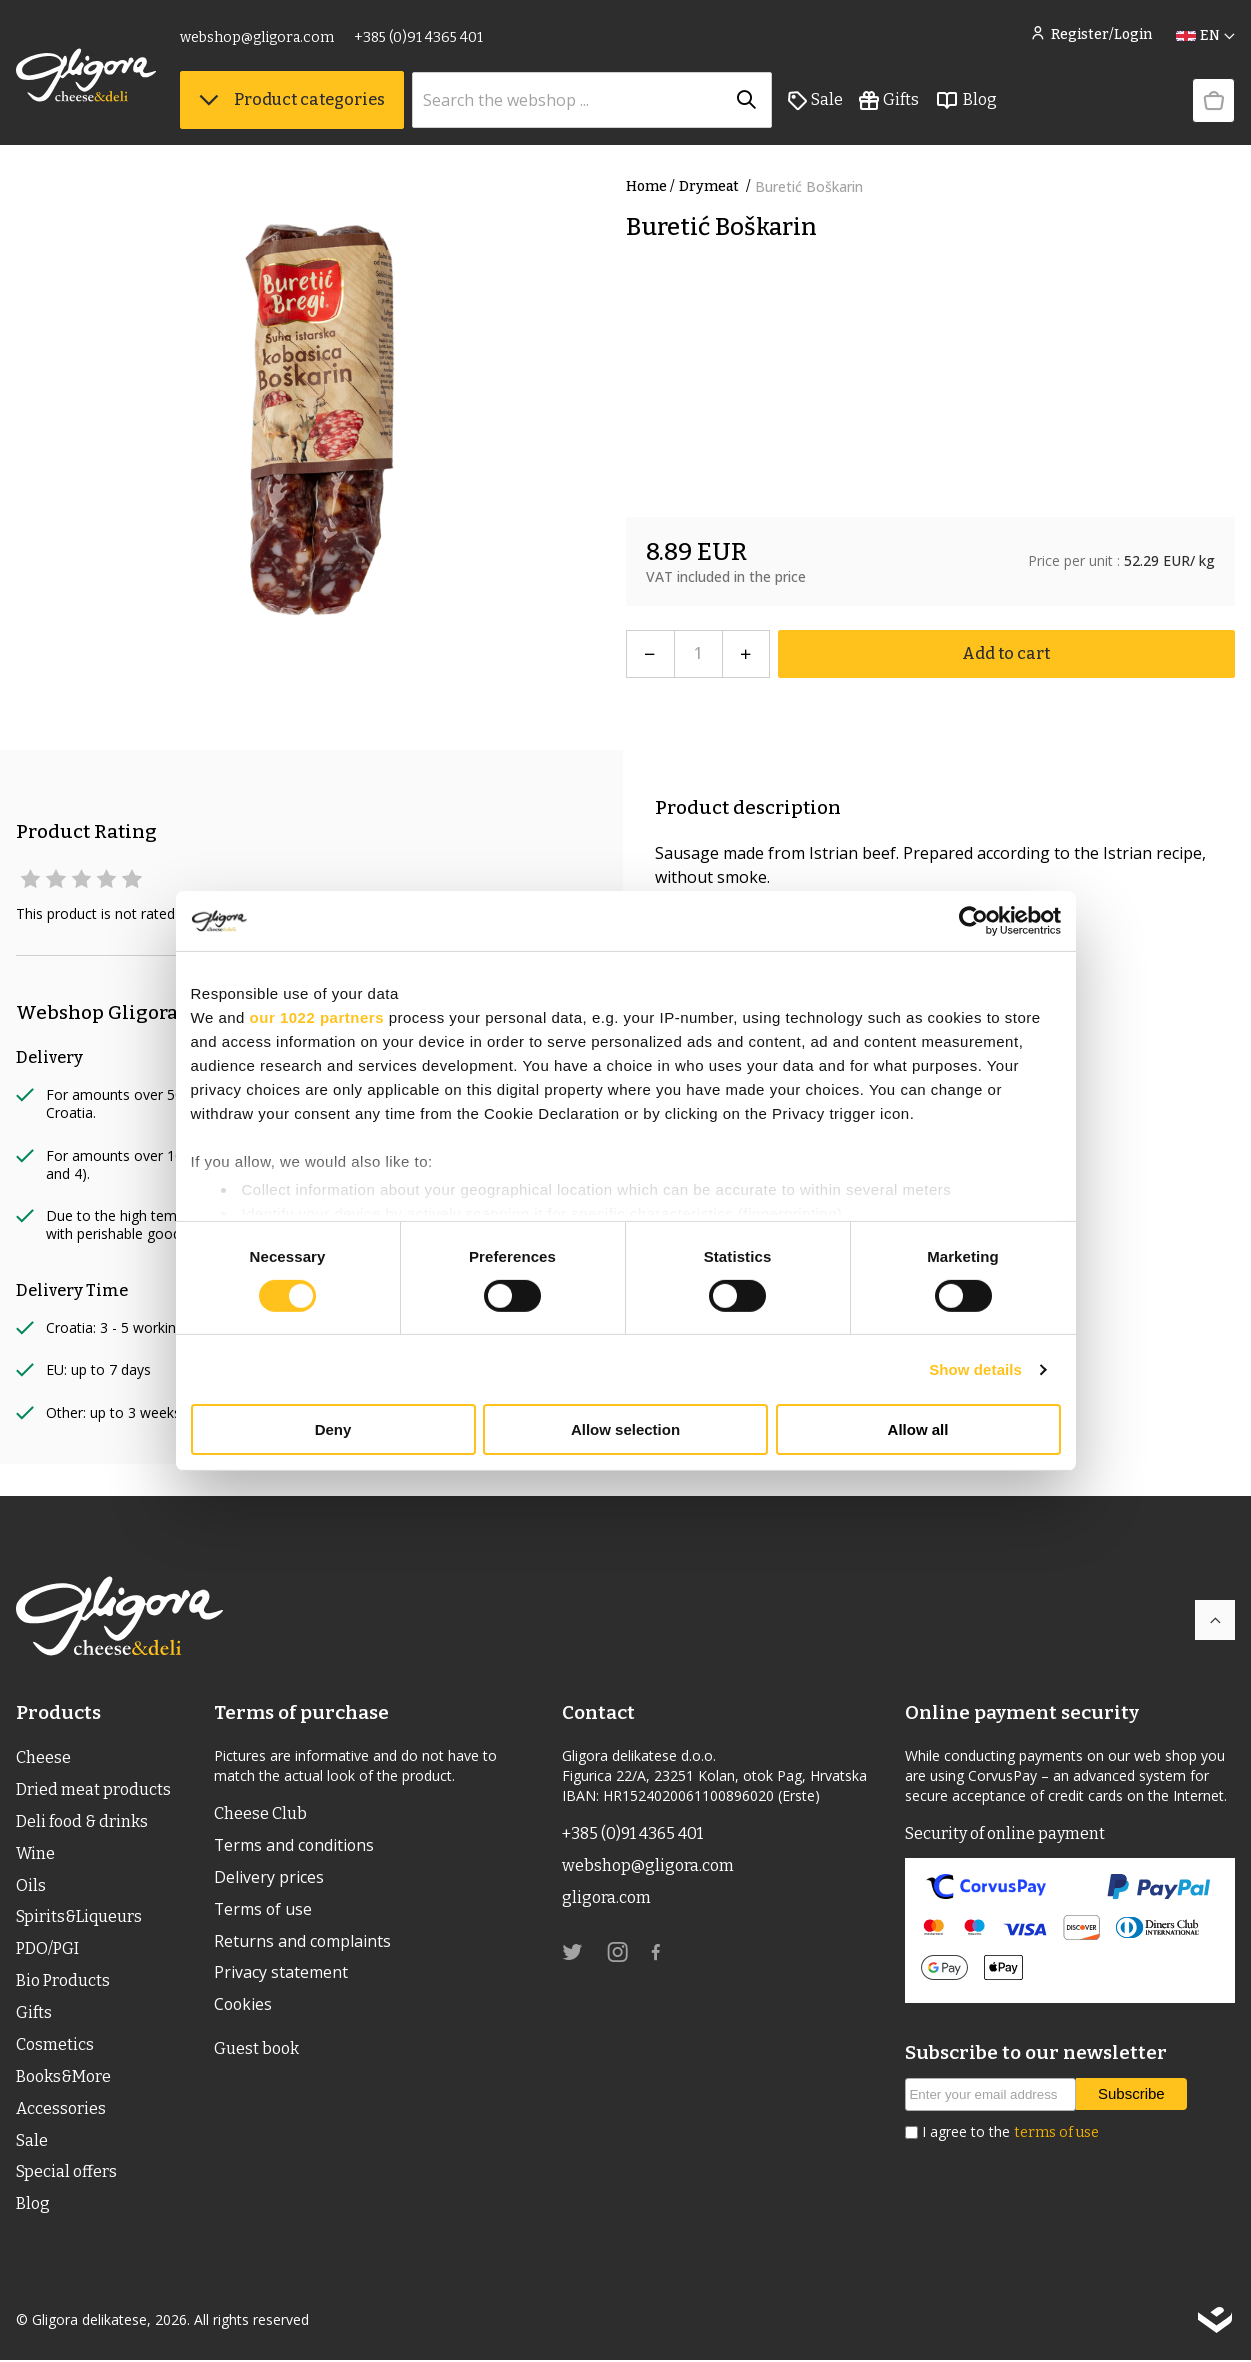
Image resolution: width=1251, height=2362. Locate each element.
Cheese (43, 1757)
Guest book (256, 2049)
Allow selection (625, 1429)
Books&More (63, 2077)
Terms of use (264, 1910)
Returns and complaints (303, 1942)
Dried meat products (93, 1789)
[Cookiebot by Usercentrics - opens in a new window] (973, 921)
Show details (975, 1369)
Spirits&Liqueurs (79, 1917)
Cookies (244, 2006)
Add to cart (1006, 653)
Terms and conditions (295, 1846)
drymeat (717, 186)
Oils (31, 1885)
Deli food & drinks (82, 1821)
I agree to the (1010, 2132)
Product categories (292, 100)
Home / (650, 186)
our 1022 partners (317, 1017)
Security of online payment (1005, 1833)
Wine (35, 1853)
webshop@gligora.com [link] (257, 37)
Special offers (66, 2173)
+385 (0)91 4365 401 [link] (418, 37)
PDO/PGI (47, 1949)
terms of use (1056, 2132)
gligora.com (606, 1897)
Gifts (889, 101)
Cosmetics (55, 2045)
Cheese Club (260, 1813)
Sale (815, 101)
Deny (333, 1429)
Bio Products (63, 1981)
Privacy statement (281, 1974)
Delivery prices (269, 1878)
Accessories (61, 2109)
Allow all (918, 1429)
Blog (966, 101)
